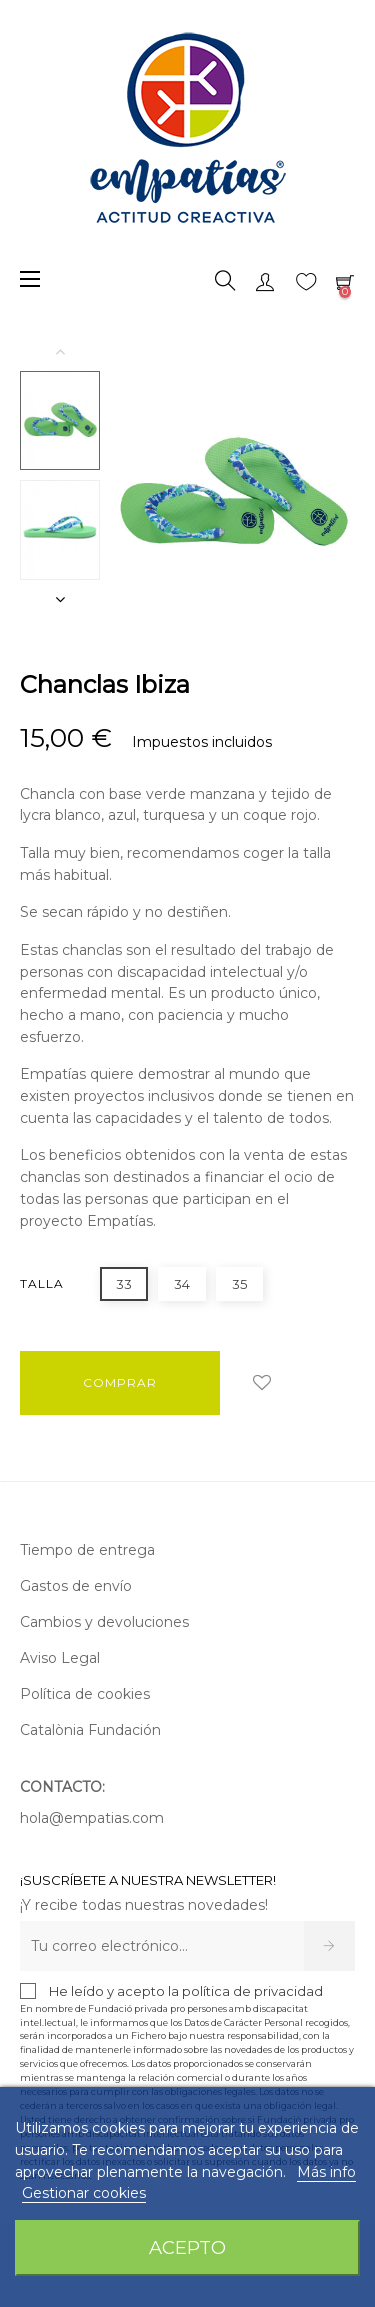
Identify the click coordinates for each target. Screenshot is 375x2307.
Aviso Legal (60, 1658)
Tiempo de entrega (87, 1550)
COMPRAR (120, 1382)
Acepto (187, 2247)
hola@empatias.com (92, 1818)
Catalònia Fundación (90, 1730)
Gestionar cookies (84, 2193)
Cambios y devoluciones (104, 1622)
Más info (326, 2172)
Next (60, 599)
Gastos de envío (76, 1586)
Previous (60, 351)
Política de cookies (85, 1694)
